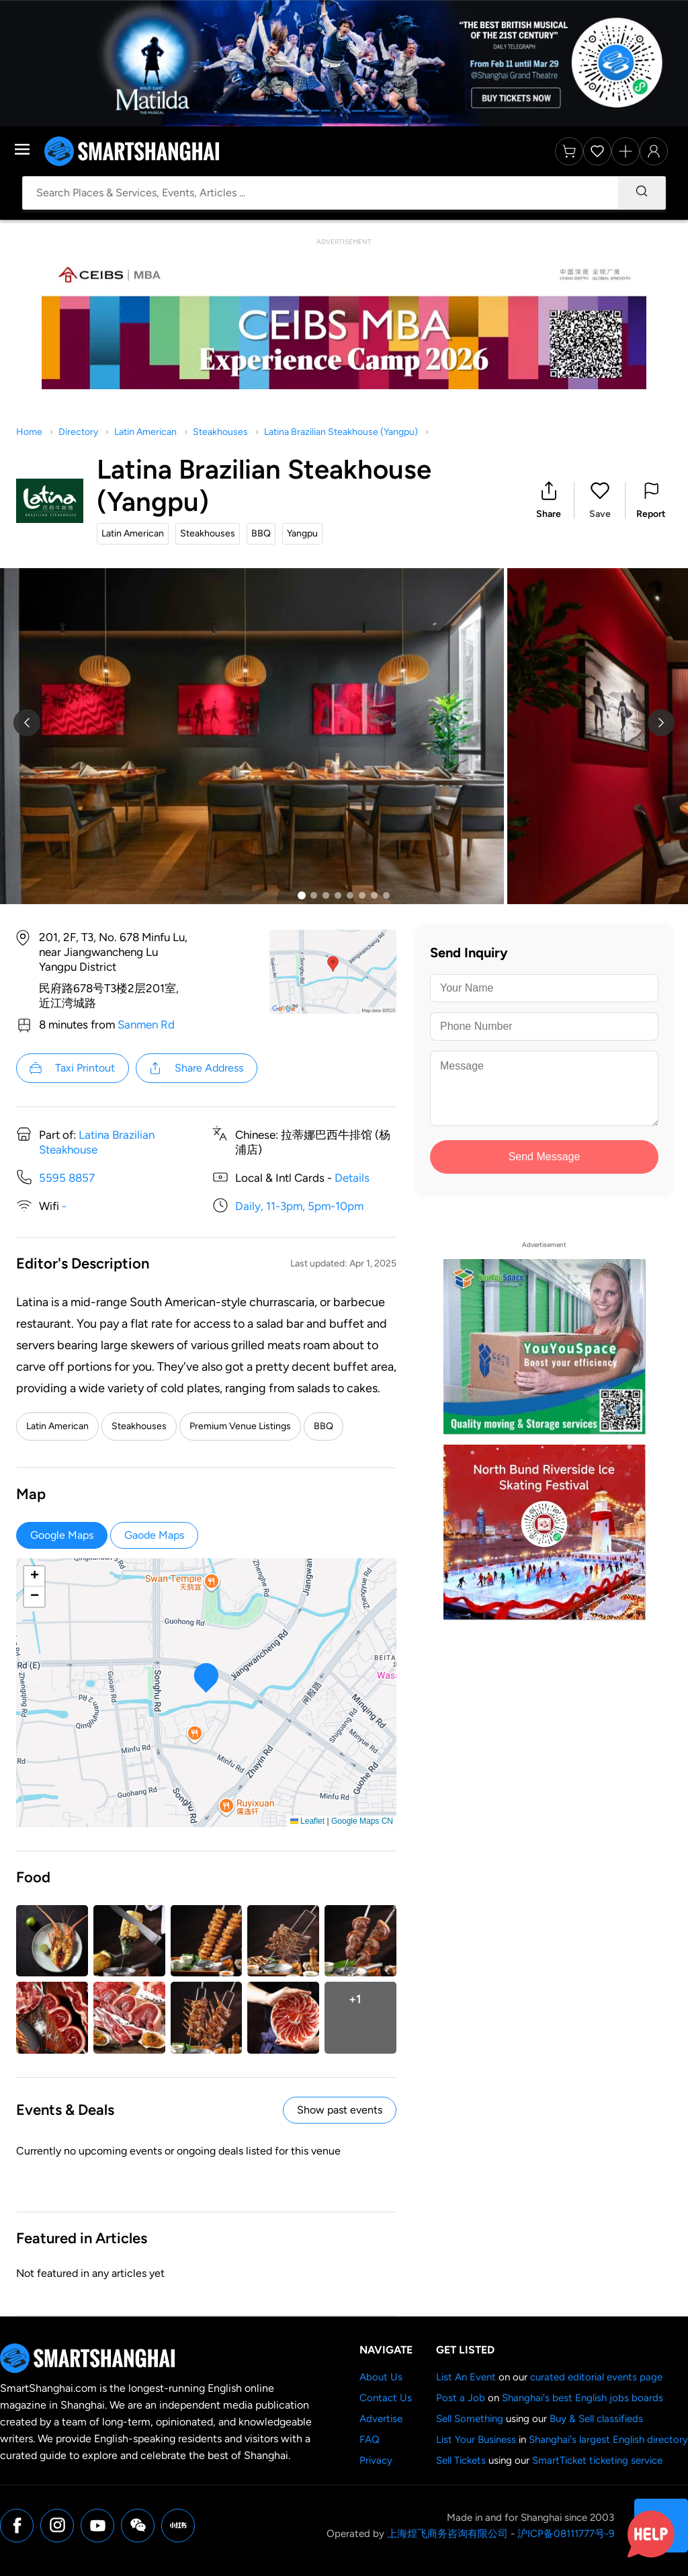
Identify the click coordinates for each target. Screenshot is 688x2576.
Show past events (339, 2109)
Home (29, 432)
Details (352, 1177)
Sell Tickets (461, 2460)
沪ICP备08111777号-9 (565, 2534)
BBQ (323, 1426)
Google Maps (61, 1535)
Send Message (544, 1156)
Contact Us (385, 2398)
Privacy (375, 2460)
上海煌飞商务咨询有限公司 (447, 2534)
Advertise (380, 2419)
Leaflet (307, 1821)
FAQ (369, 2439)
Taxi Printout (71, 1068)
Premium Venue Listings (240, 1426)
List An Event (466, 2377)
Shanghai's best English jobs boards (582, 2398)
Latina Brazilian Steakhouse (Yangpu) (341, 432)
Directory (78, 432)
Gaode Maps (154, 1535)
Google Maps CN (362, 1821)
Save (600, 514)
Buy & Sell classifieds (596, 2419)
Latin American (145, 432)
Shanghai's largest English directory (608, 2439)
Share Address (195, 1068)
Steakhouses (220, 432)
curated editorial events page (596, 2377)
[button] (548, 500)
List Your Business (476, 2439)
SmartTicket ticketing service (597, 2460)
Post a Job (460, 2398)
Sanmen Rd (146, 1024)
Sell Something (469, 2419)
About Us (380, 2377)
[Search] (641, 193)
